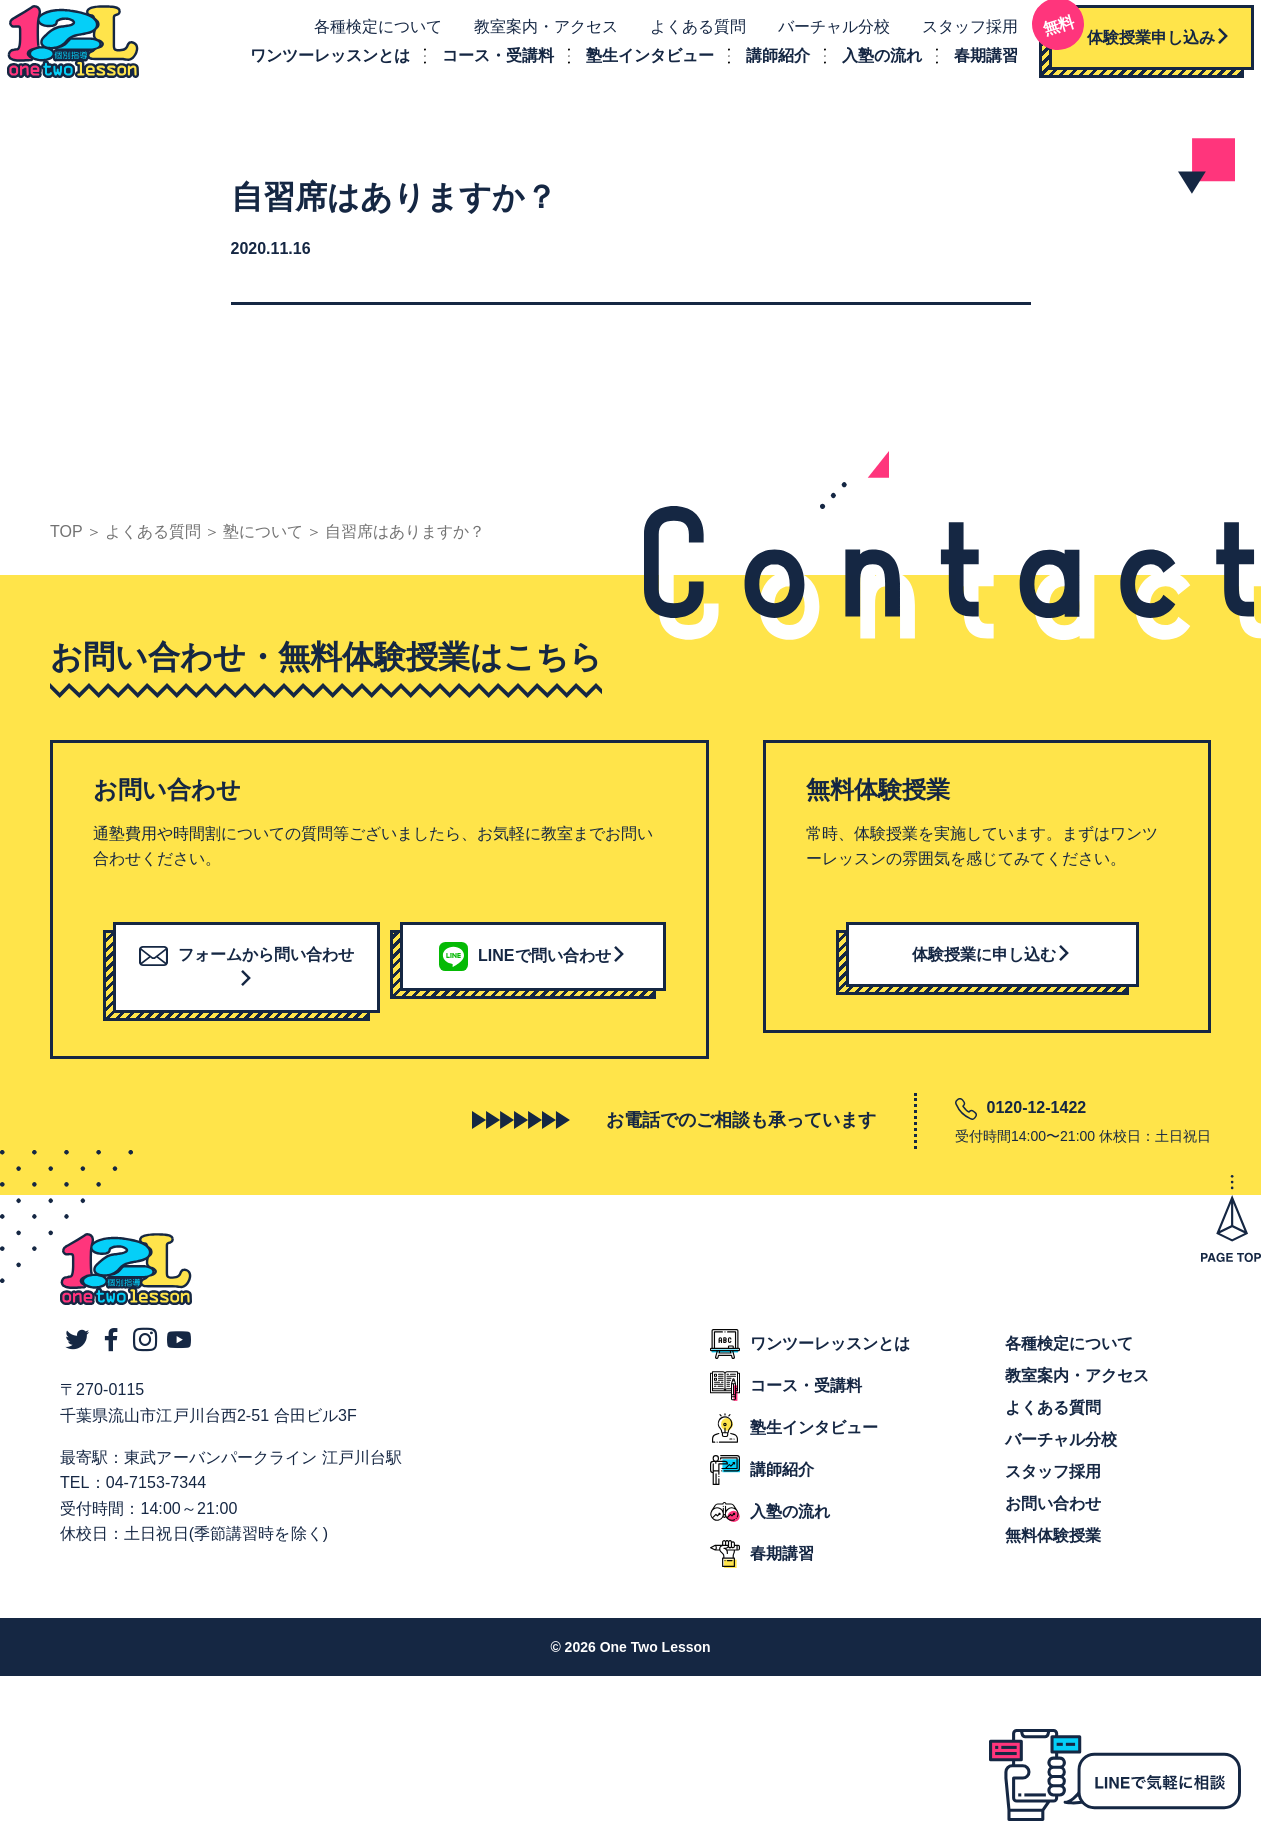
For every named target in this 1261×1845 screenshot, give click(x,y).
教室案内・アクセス (531, 36)
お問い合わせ (1053, 1522)
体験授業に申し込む (992, 972)
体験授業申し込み (1125, 39)
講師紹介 (763, 64)
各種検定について (363, 36)
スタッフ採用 (955, 36)
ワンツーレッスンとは (315, 64)
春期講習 (971, 64)
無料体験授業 (1053, 1554)
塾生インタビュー (635, 64)
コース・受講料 (483, 64)
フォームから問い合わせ (246, 984)
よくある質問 (683, 36)
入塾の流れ (867, 64)
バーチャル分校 (819, 36)
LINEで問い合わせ (532, 973)
